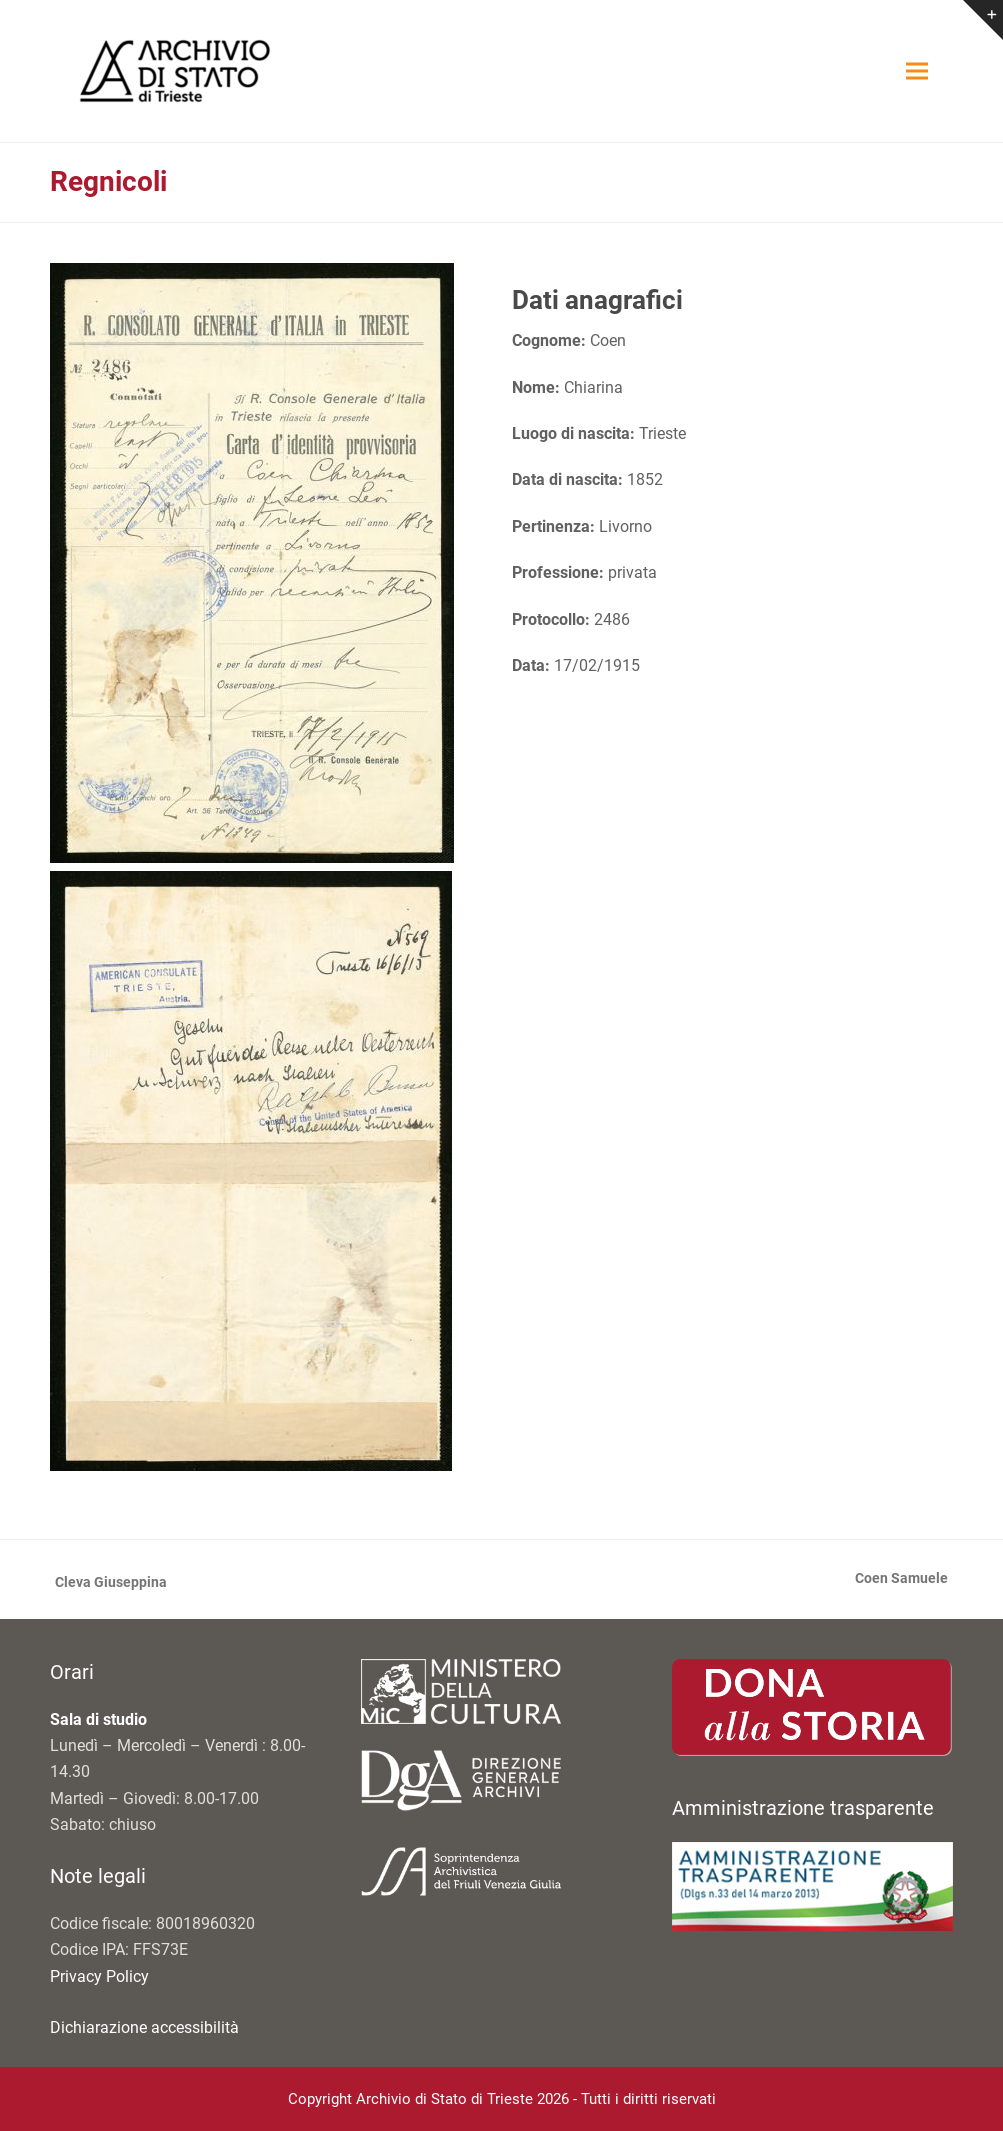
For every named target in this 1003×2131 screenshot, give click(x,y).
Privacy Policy (99, 1976)
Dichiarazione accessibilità (144, 2027)
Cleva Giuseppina (108, 1584)
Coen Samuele (901, 1580)
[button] (917, 71)
